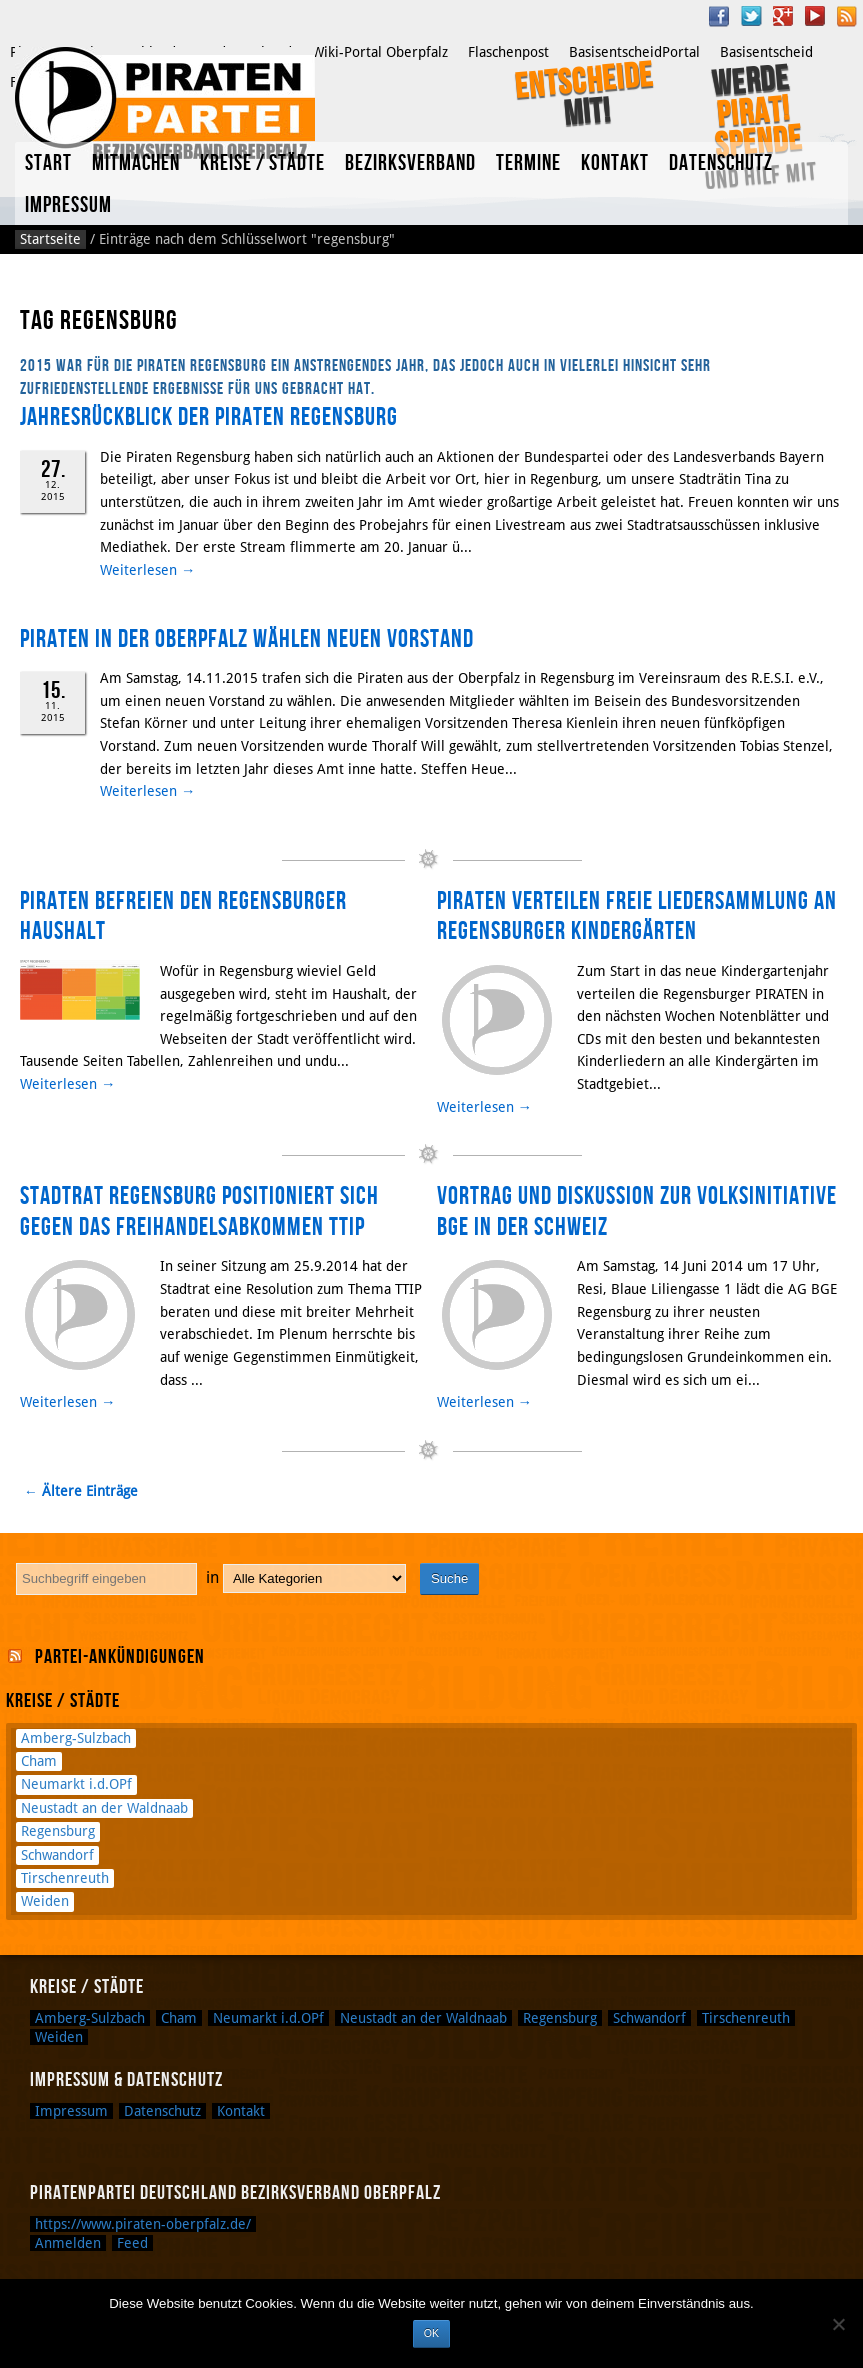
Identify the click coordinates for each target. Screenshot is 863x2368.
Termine (528, 163)
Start (48, 163)
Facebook (719, 16)
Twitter (751, 16)
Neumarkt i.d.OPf (76, 1784)
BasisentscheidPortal (634, 52)
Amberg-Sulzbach (76, 1738)
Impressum (68, 205)
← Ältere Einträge (81, 1491)
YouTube (815, 16)
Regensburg (58, 1831)
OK (431, 2333)
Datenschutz (721, 163)
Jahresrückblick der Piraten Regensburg (209, 417)
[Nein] (838, 2324)
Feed (132, 2243)
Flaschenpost (508, 52)
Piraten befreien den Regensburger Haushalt (183, 916)
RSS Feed (847, 16)
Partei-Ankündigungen (120, 1657)
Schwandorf (57, 1855)
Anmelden (68, 2243)
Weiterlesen (147, 570)
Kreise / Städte (262, 163)
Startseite (50, 239)
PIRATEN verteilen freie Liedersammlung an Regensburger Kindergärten (637, 916)
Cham (39, 1761)
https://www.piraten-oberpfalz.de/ (143, 2224)
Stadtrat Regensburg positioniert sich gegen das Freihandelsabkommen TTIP (199, 1211)
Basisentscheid (766, 52)
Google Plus (783, 16)
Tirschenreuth (65, 1878)
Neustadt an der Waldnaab (104, 1808)
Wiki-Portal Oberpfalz (380, 52)
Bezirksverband (410, 163)
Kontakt (615, 163)
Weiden (45, 1901)
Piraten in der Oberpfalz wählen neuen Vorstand (247, 639)
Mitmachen (136, 163)
